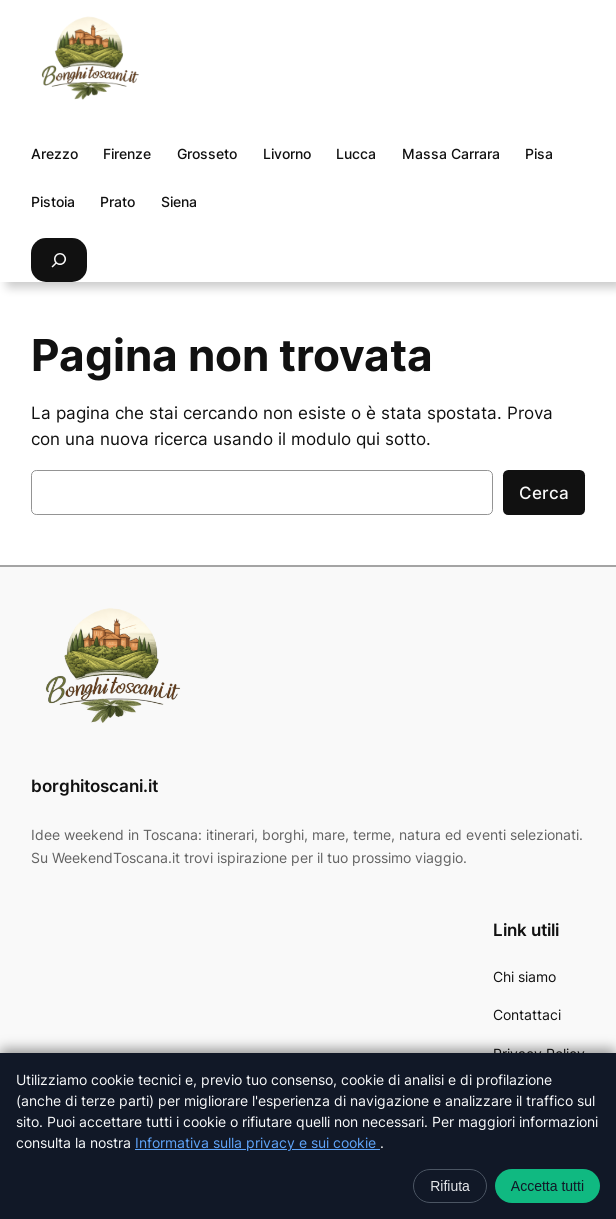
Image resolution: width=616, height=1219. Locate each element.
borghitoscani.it (94, 786)
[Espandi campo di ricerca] (59, 259)
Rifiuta (450, 1186)
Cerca (544, 493)
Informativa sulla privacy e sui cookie (257, 1142)
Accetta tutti (547, 1186)
